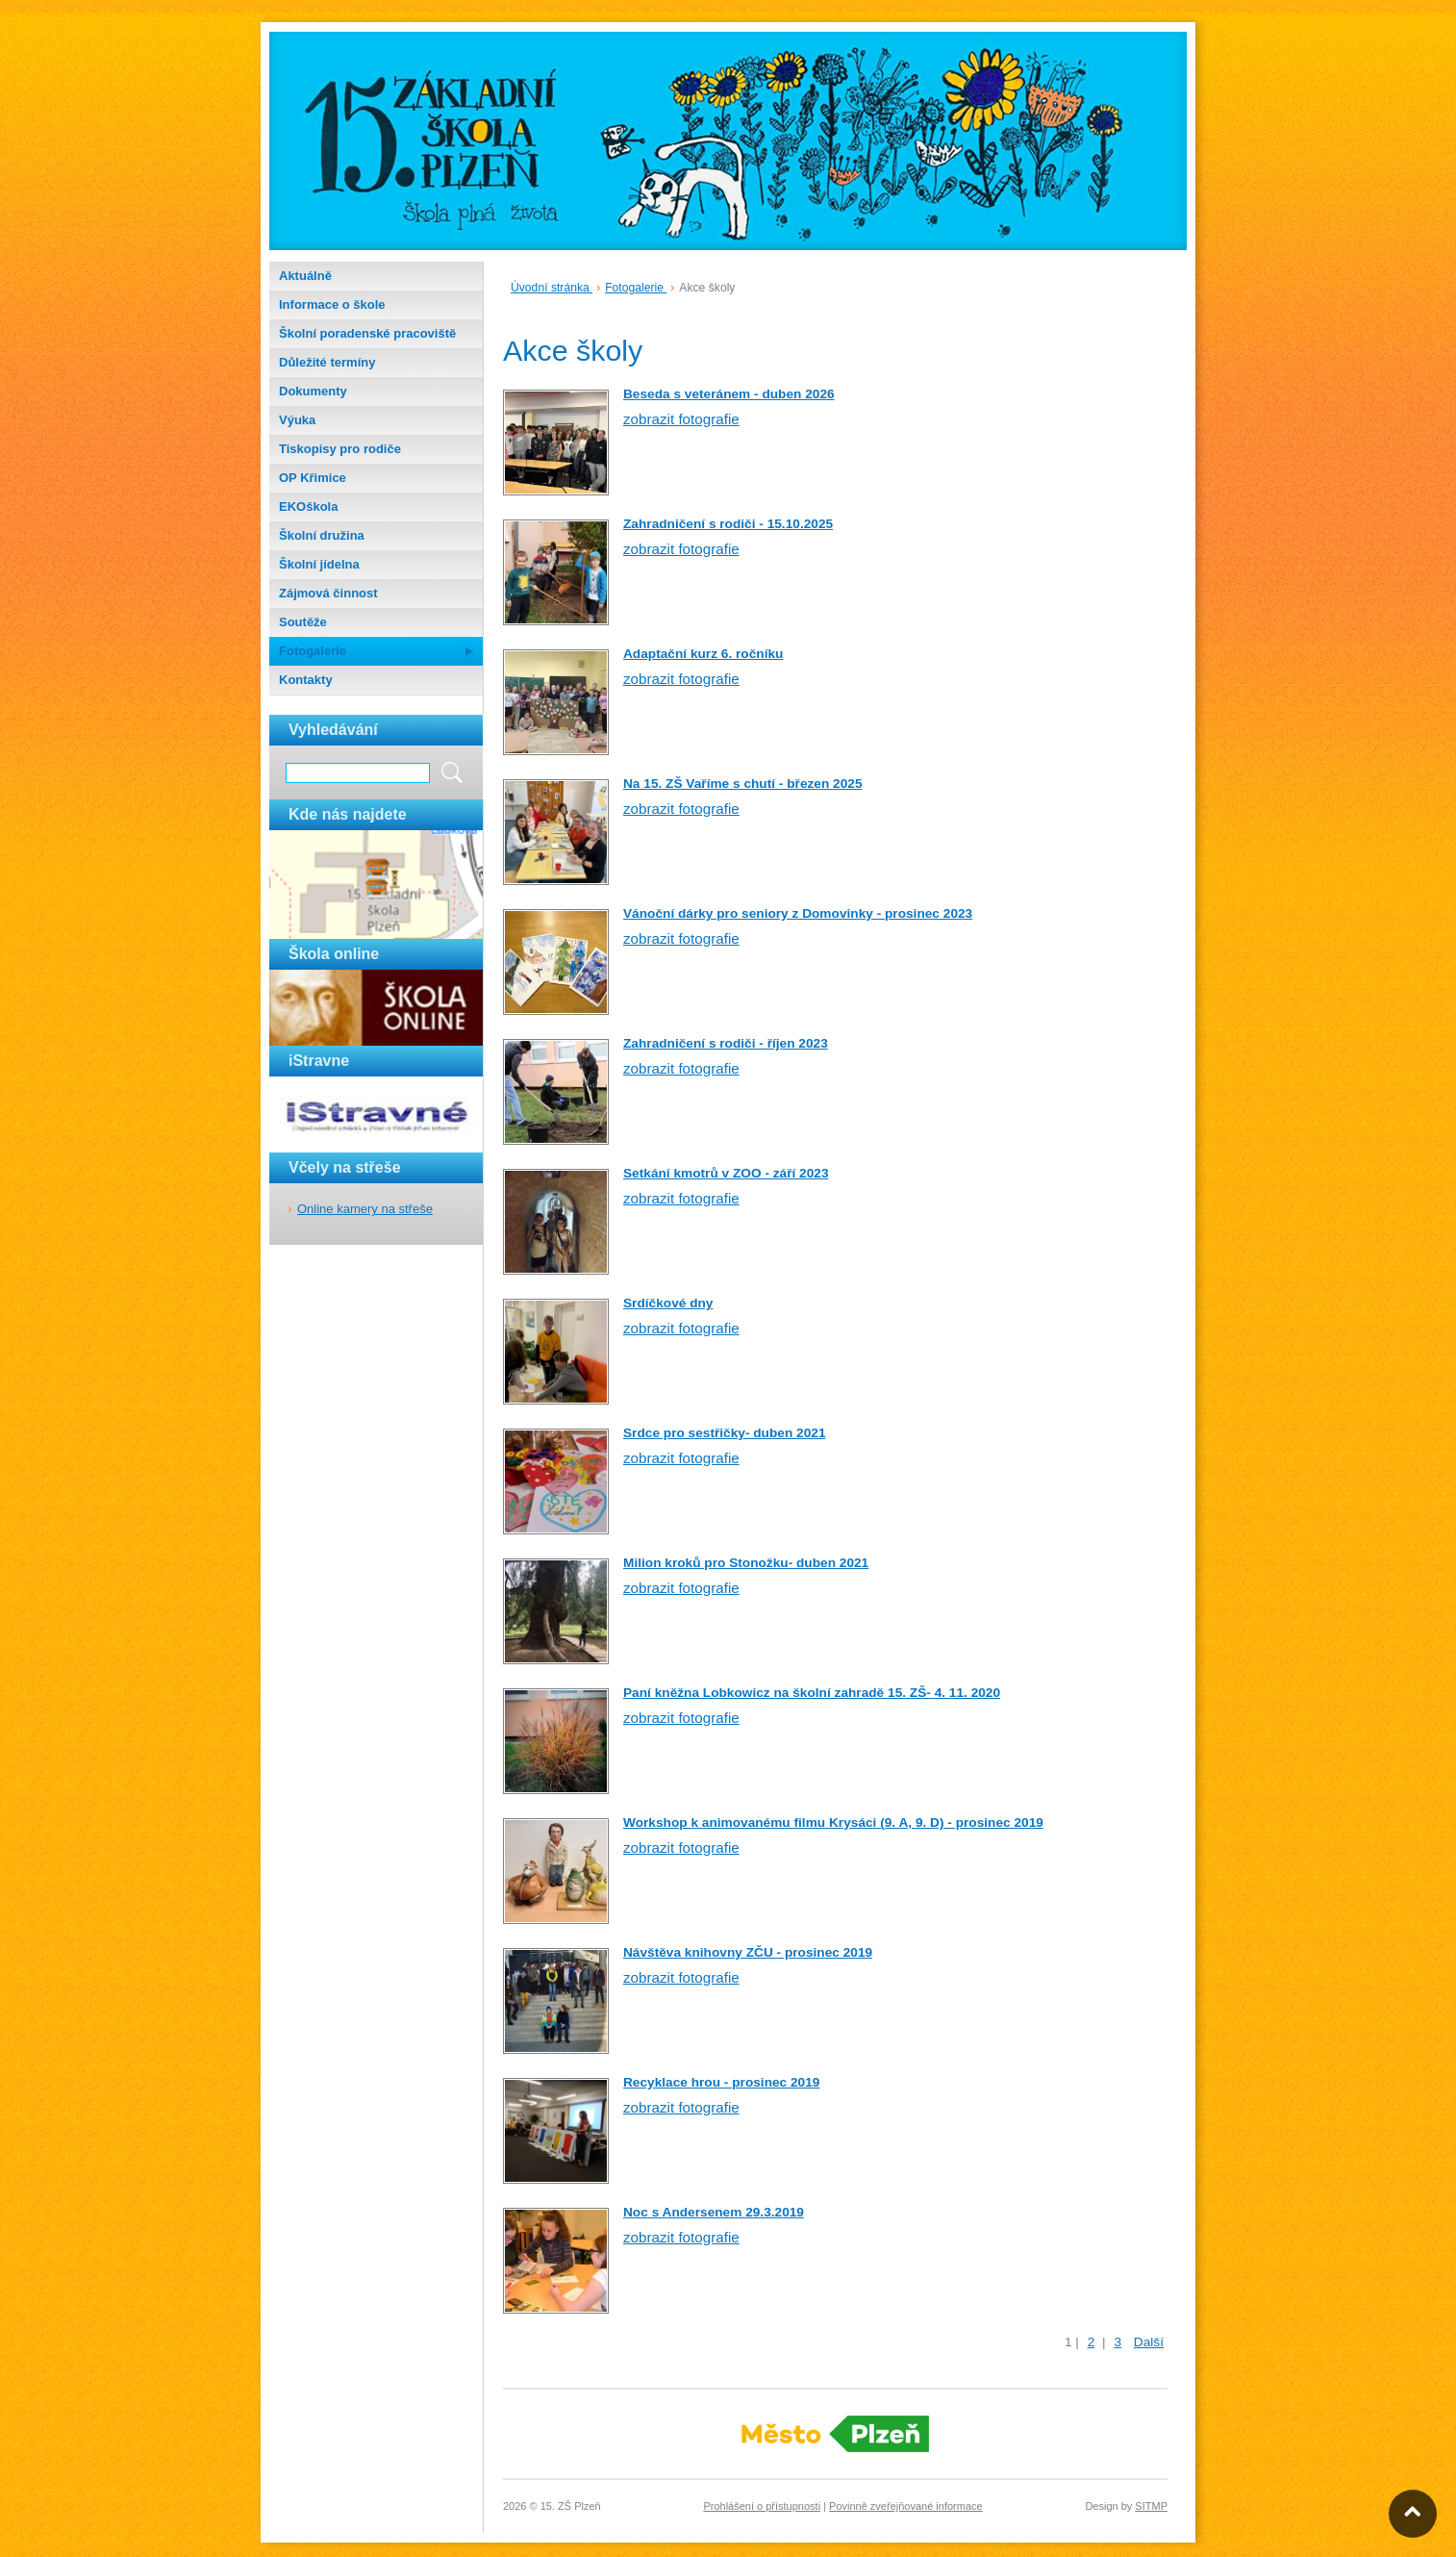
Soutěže (303, 622)
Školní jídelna (319, 564)
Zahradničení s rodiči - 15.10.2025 (728, 524)
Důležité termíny (327, 362)
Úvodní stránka (551, 287)
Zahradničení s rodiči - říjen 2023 (725, 1043)
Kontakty (306, 679)
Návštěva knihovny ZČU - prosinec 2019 (747, 1952)
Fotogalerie (312, 651)
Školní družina (321, 535)
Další (1149, 2342)
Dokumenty (313, 391)
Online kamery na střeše (365, 1209)
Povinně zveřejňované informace (906, 2506)
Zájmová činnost (328, 593)
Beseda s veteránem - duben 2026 (729, 394)
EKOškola (308, 506)
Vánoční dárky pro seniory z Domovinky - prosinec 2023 (797, 913)
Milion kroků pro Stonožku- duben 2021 (745, 1563)
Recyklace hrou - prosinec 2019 (721, 2082)
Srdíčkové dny (668, 1303)
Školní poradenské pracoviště (367, 333)
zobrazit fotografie (681, 419)
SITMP (1151, 2506)
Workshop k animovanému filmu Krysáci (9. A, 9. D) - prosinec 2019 (833, 1822)
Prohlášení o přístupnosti (761, 2506)
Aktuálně (305, 275)
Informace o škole (332, 304)
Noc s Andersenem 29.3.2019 (713, 2212)
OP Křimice (312, 477)
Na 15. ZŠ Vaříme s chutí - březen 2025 (742, 783)
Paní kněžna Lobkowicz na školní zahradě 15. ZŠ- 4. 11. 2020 (811, 1692)
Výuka (297, 420)
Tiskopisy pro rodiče (340, 449)
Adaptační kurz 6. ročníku (703, 653)
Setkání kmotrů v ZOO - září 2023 (726, 1173)
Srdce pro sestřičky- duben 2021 (724, 1433)
